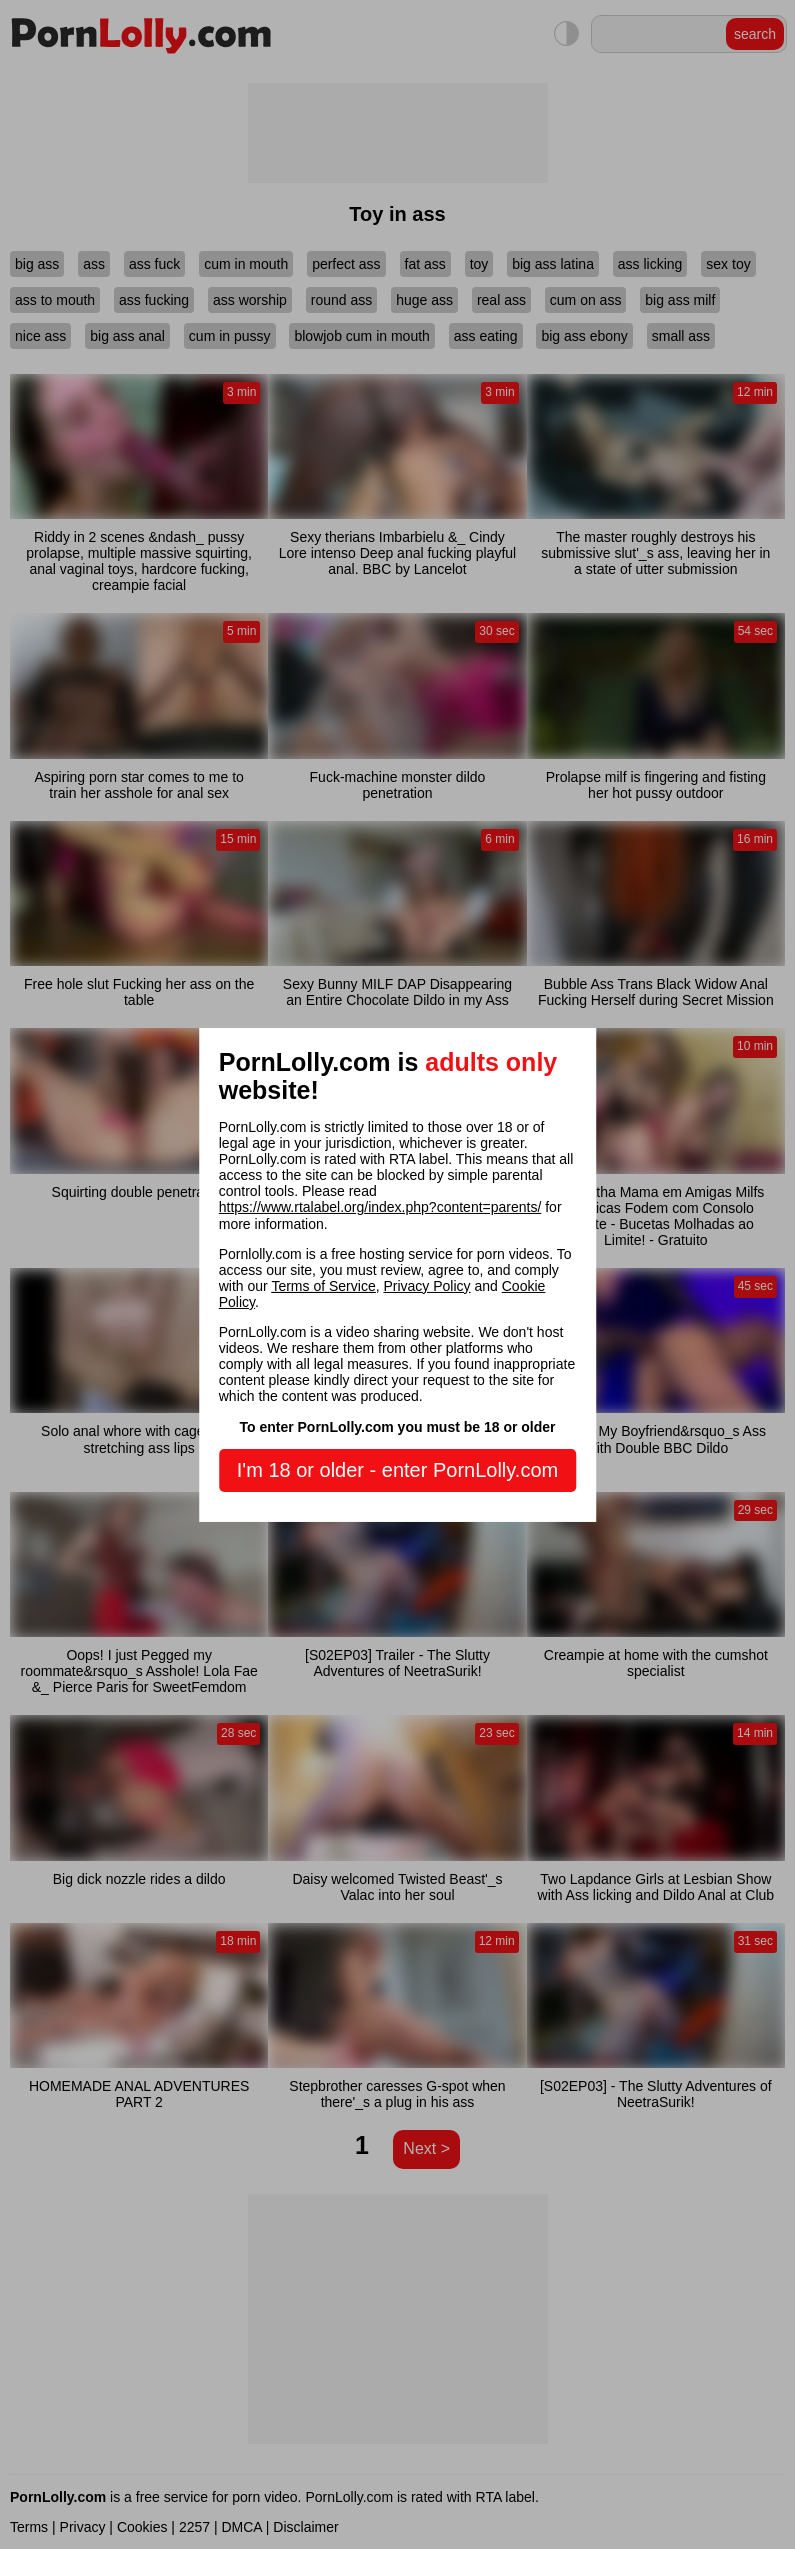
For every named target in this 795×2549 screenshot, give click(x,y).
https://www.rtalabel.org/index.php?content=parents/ (380, 1207)
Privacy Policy (426, 1286)
